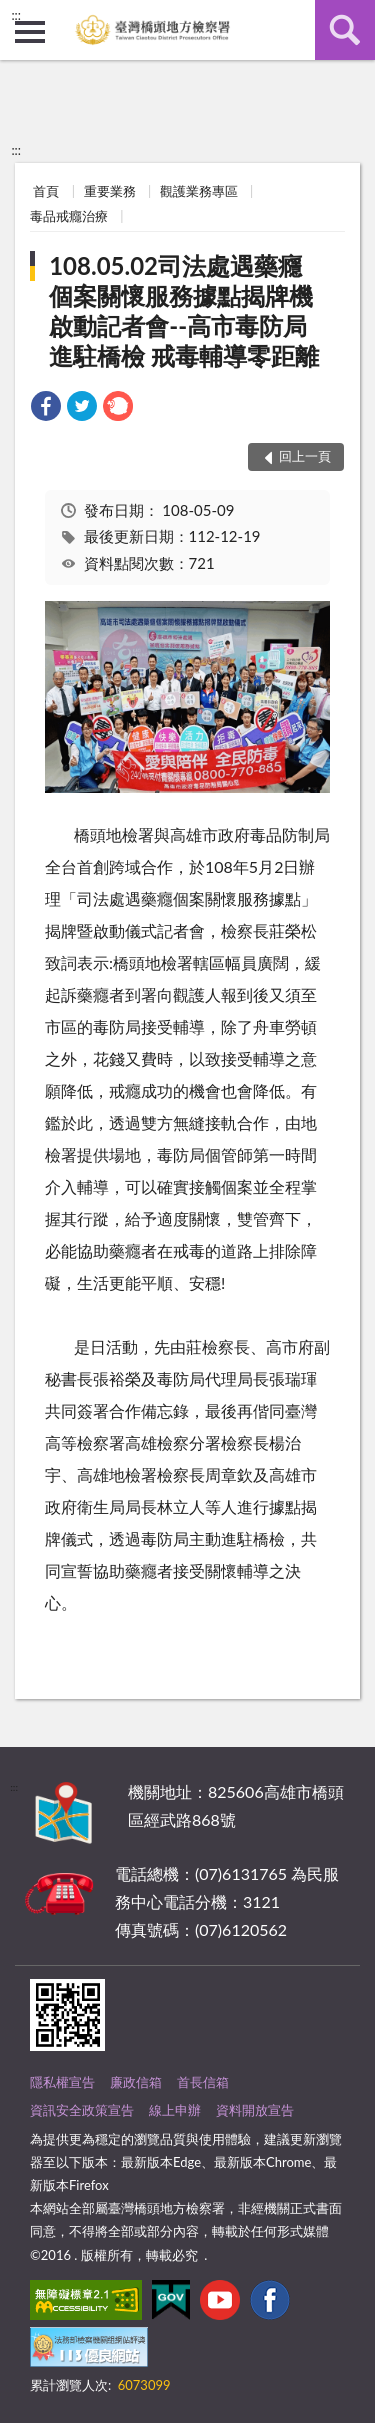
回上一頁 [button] (305, 456)
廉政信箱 (136, 2082)
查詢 (345, 30)
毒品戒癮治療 (69, 216)
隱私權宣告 (62, 2082)
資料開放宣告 (255, 2110)
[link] (46, 408)
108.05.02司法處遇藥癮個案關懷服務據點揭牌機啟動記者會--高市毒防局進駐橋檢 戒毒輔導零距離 (184, 310)
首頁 (46, 191)
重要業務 (110, 191)
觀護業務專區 (199, 191)
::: (16, 15)
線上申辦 (175, 2110)
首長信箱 (203, 2082)
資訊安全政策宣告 (82, 2110)
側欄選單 (30, 32)
